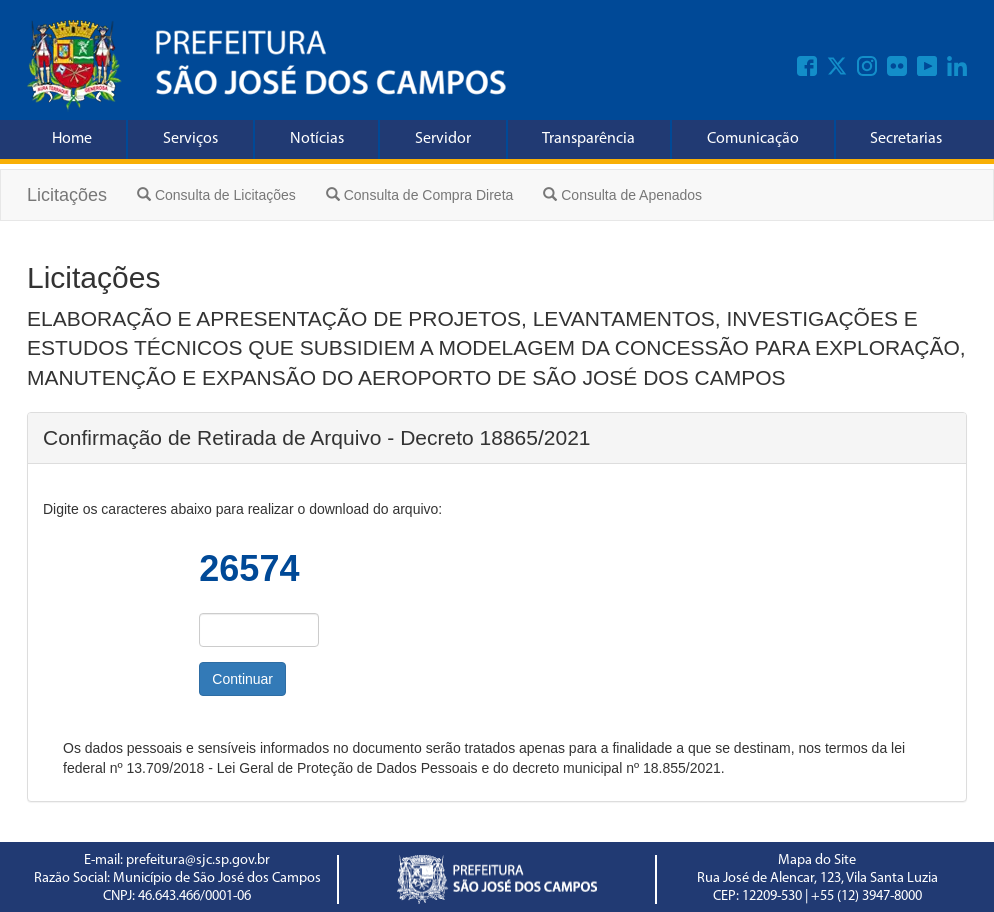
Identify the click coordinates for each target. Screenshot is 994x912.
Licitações (67, 195)
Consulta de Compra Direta (420, 195)
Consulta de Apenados (622, 195)
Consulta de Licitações (216, 195)
